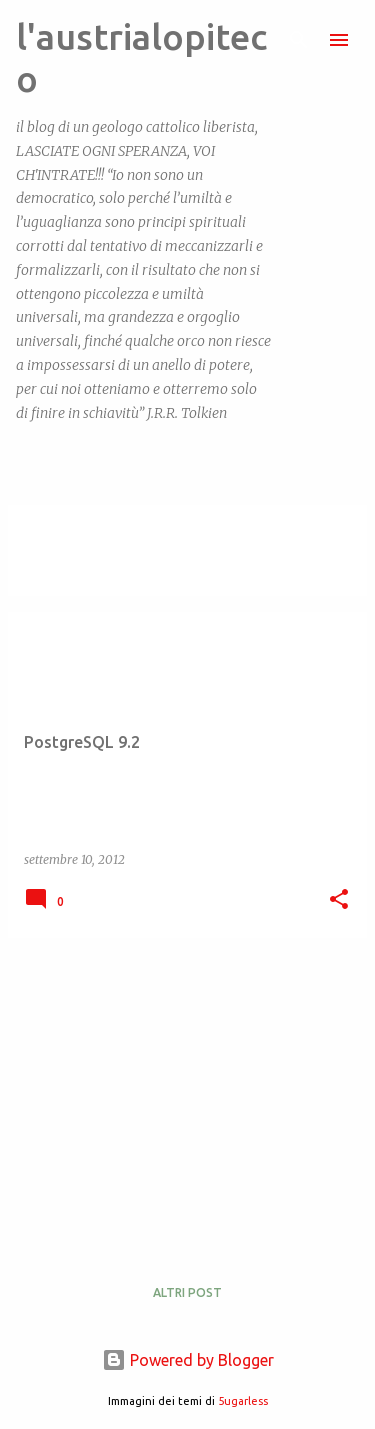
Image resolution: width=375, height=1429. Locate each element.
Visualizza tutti (78, 577)
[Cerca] (299, 40)
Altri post (187, 1292)
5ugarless (243, 1401)
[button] (339, 900)
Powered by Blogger (188, 1360)
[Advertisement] (187, 1094)
